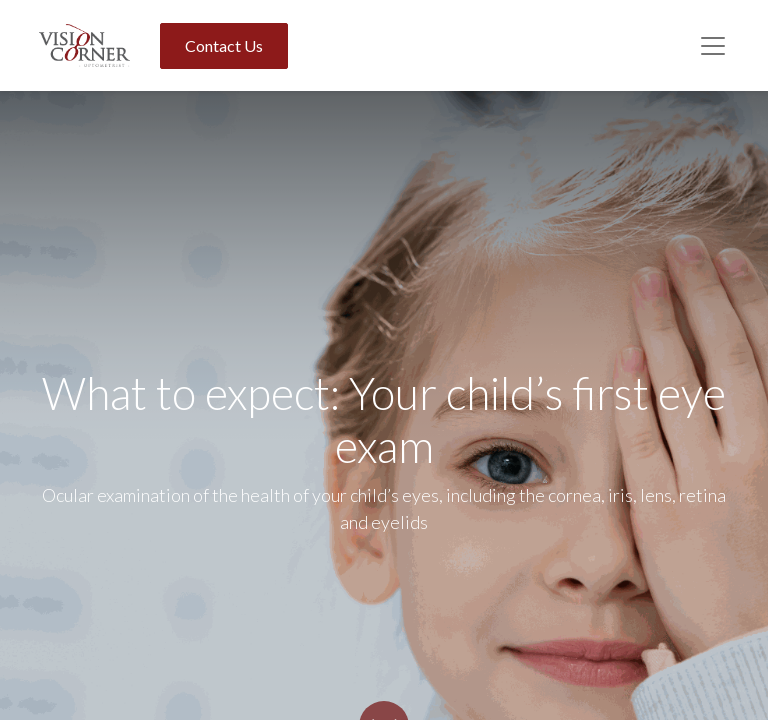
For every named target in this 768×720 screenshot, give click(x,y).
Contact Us (224, 45)
